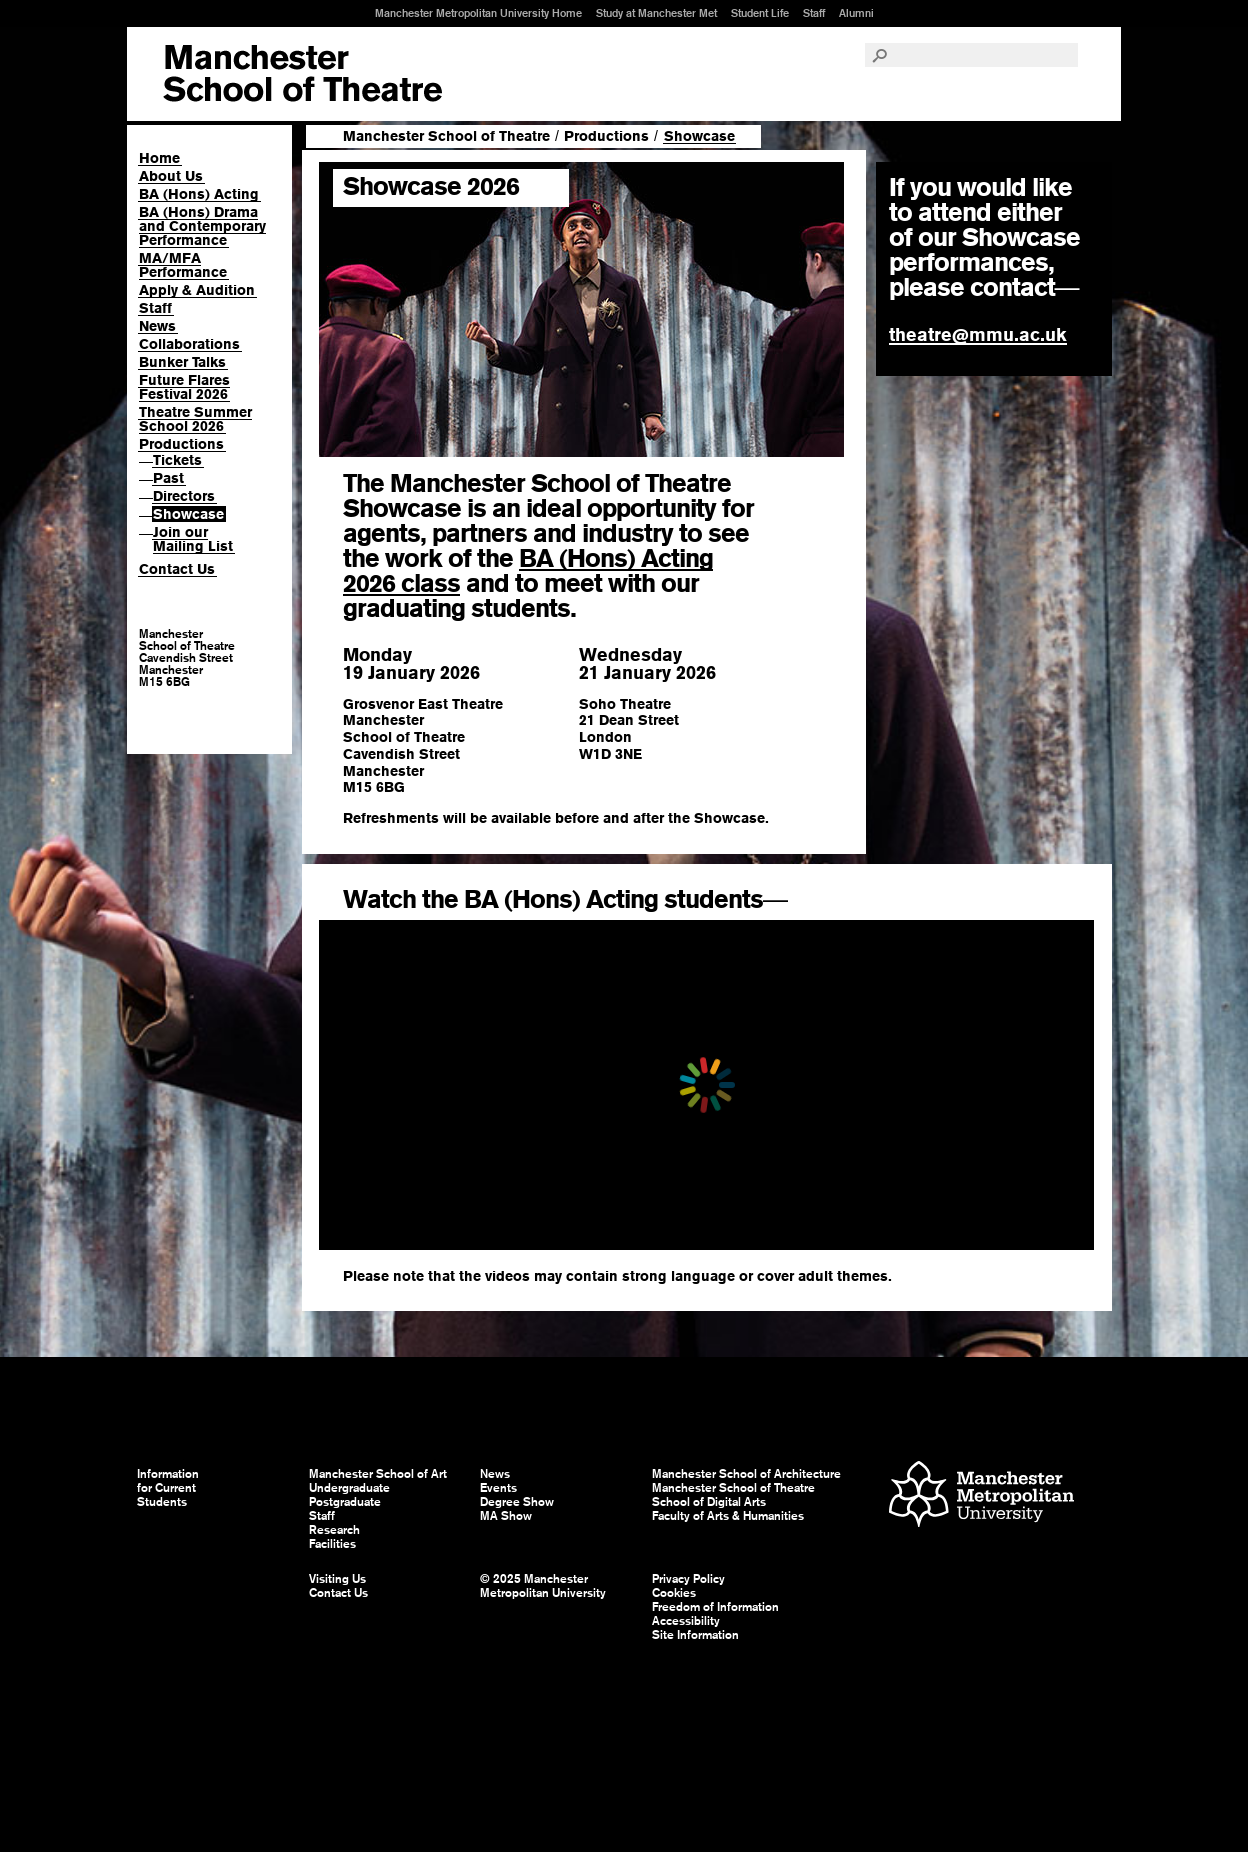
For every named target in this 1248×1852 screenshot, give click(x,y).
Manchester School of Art (302, 74)
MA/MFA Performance (183, 265)
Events (498, 1488)
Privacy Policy (688, 1579)
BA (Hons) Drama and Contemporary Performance (202, 226)
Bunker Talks (182, 362)
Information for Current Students (168, 1488)
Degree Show (517, 1502)
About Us (171, 176)
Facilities (332, 1544)
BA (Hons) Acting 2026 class (528, 570)
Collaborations (189, 344)
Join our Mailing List (193, 539)
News (157, 326)
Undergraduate (349, 1488)
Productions (181, 444)
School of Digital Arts (709, 1502)
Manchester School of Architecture (746, 1474)
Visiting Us (337, 1579)
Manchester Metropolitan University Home (478, 13)
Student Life (760, 13)
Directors (184, 496)
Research (334, 1530)
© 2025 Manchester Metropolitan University (543, 1586)
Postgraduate (345, 1502)
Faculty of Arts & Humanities (728, 1516)
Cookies (674, 1593)
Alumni (856, 13)
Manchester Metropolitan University (981, 1496)
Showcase (188, 514)
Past (168, 478)
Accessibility (686, 1621)
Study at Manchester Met (656, 13)
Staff (814, 13)
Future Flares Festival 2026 (184, 387)
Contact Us (177, 569)
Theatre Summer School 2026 (195, 419)
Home (159, 158)
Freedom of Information (715, 1607)
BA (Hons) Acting (199, 194)
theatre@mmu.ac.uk (978, 334)
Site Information (695, 1635)
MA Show (506, 1516)
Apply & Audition (197, 290)
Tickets (177, 460)
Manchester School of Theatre (446, 136)
